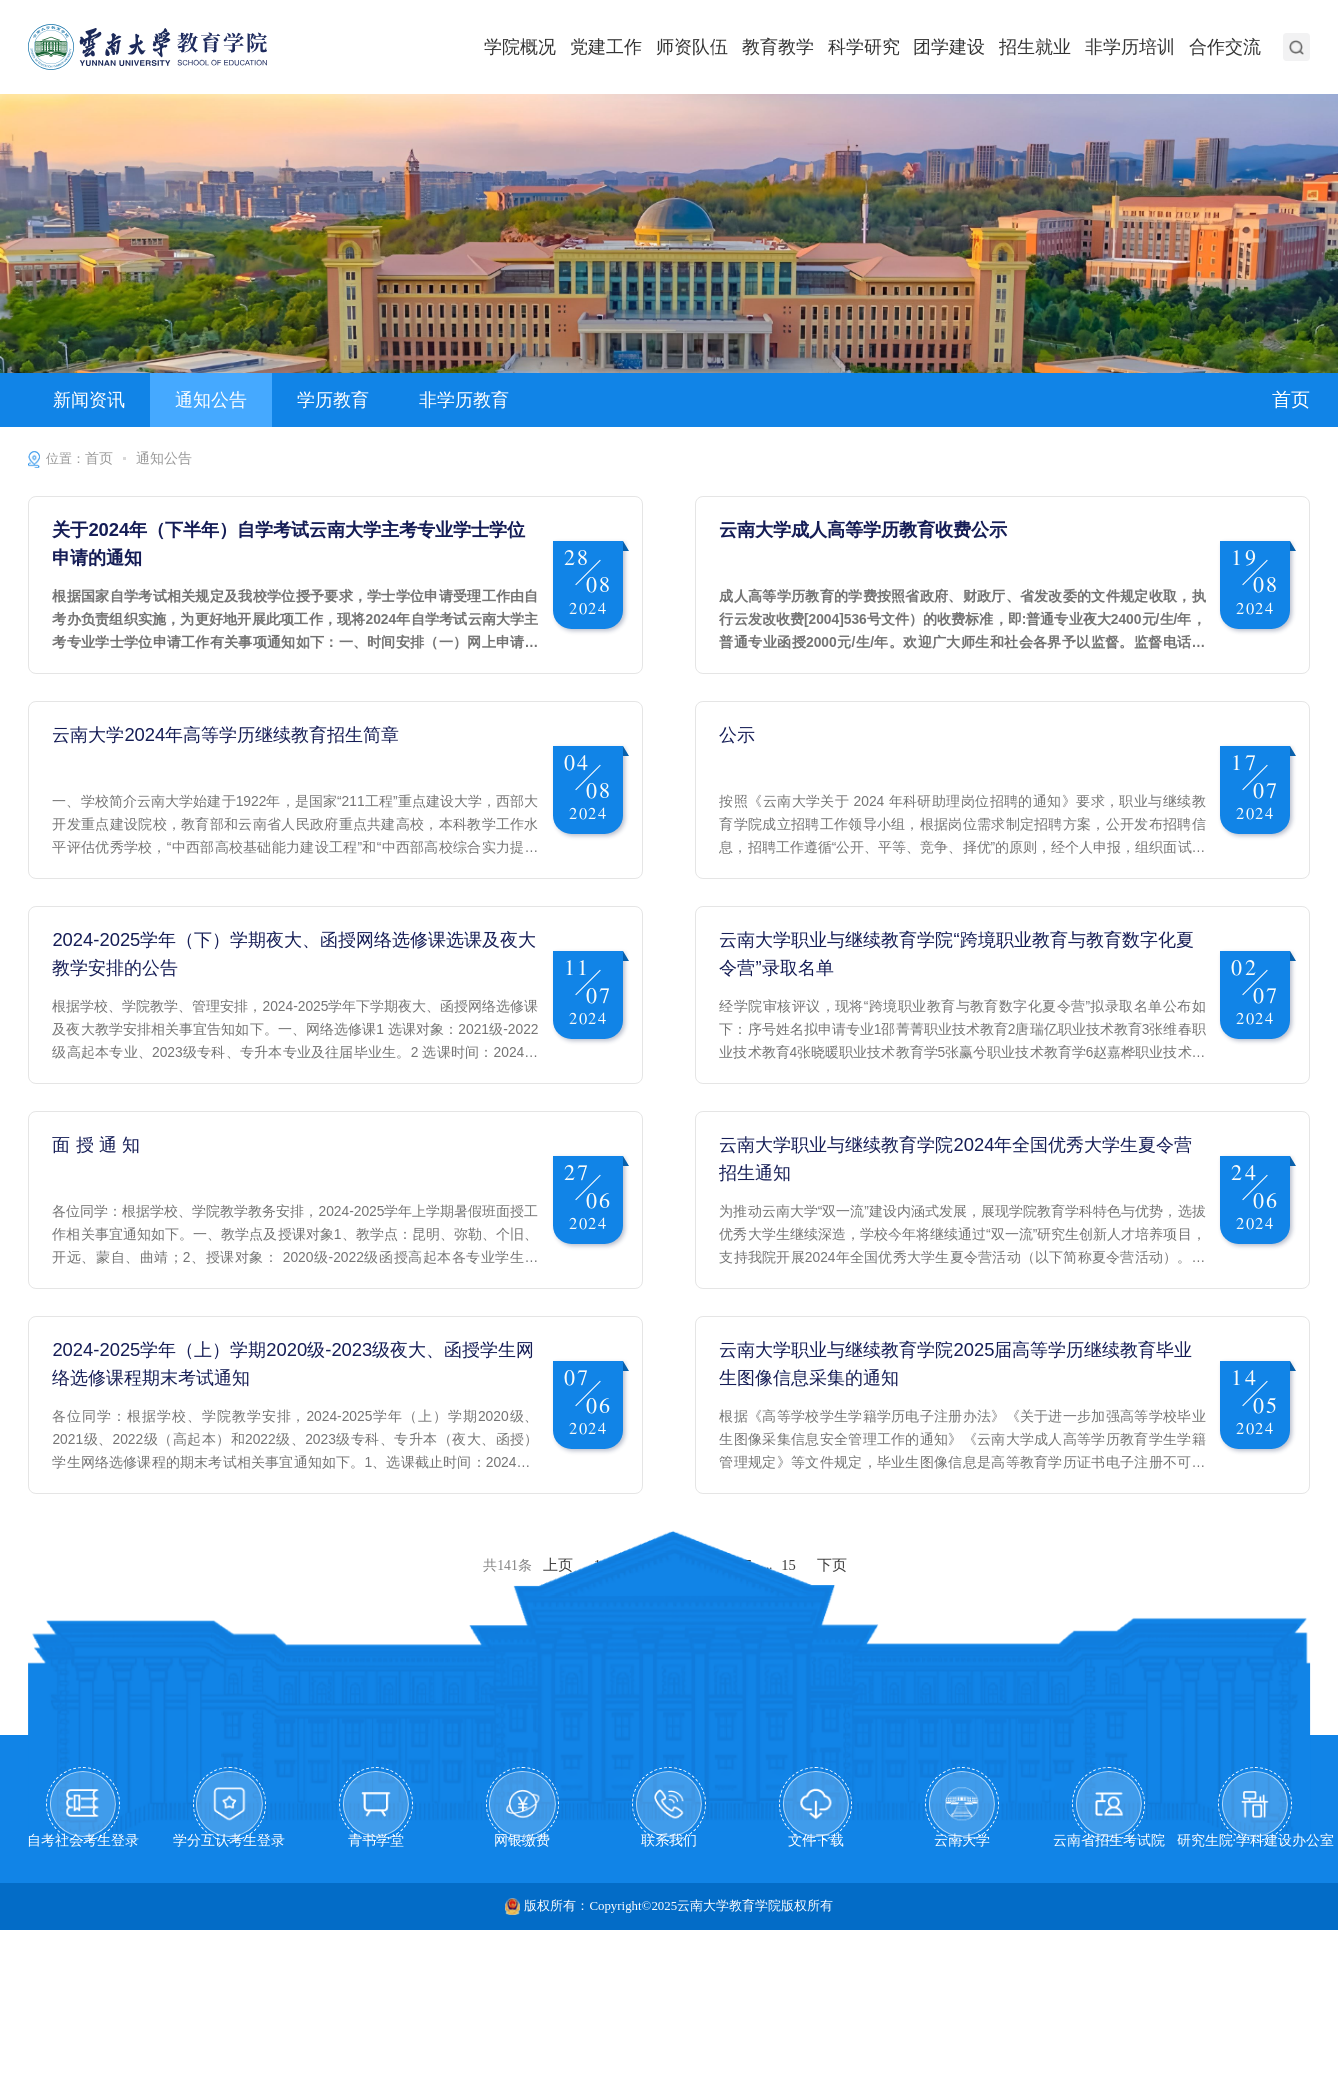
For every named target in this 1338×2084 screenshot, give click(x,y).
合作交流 (1227, 45)
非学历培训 (1136, 45)
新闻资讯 (85, 395)
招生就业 (1046, 45)
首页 (1290, 395)
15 (788, 1691)
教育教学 (801, 45)
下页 (829, 1691)
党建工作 (637, 45)
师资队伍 (719, 45)
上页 (560, 1691)
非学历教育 (435, 395)
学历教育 (313, 395)
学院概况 (555, 45)
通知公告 (199, 395)
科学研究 (883, 45)
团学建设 (964, 45)
